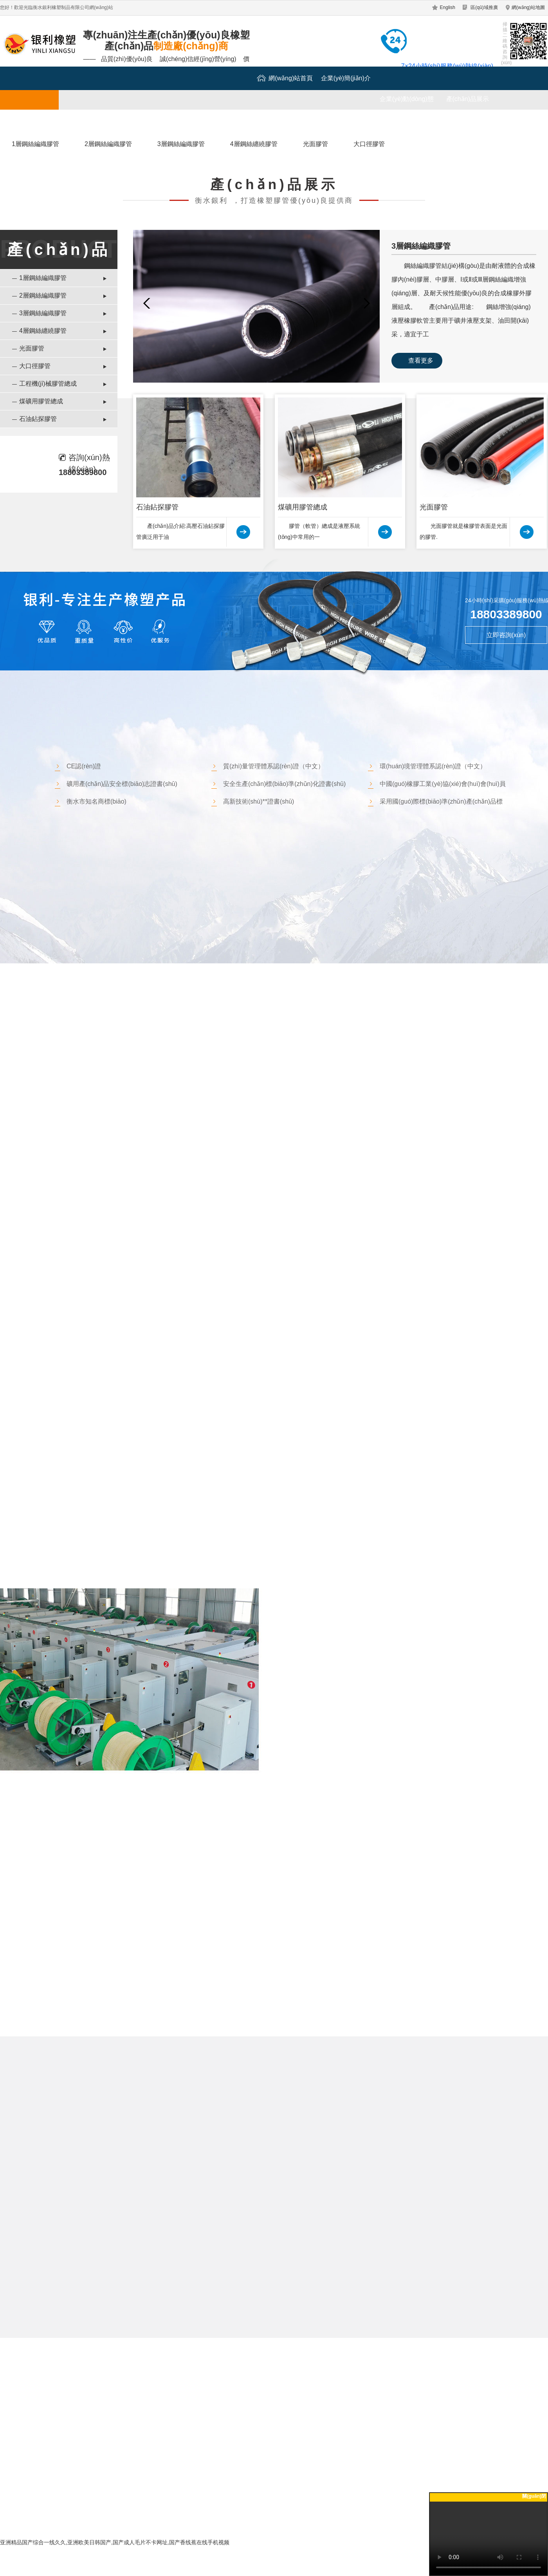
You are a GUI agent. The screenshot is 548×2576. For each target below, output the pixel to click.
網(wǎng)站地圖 (528, 7)
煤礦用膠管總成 (41, 401)
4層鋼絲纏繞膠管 (254, 144)
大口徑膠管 (369, 144)
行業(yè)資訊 (152, 122)
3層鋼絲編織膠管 (181, 144)
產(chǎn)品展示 (467, 99)
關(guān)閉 (534, 2496)
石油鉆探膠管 (38, 418)
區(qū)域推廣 (484, 7)
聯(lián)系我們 (213, 122)
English (447, 7)
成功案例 (30, 122)
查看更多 (420, 360)
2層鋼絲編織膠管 (108, 144)
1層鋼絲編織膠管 (35, 144)
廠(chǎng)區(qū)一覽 (91, 122)
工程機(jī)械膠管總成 (48, 383)
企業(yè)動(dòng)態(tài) (407, 103)
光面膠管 (315, 144)
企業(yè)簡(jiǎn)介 (346, 78)
